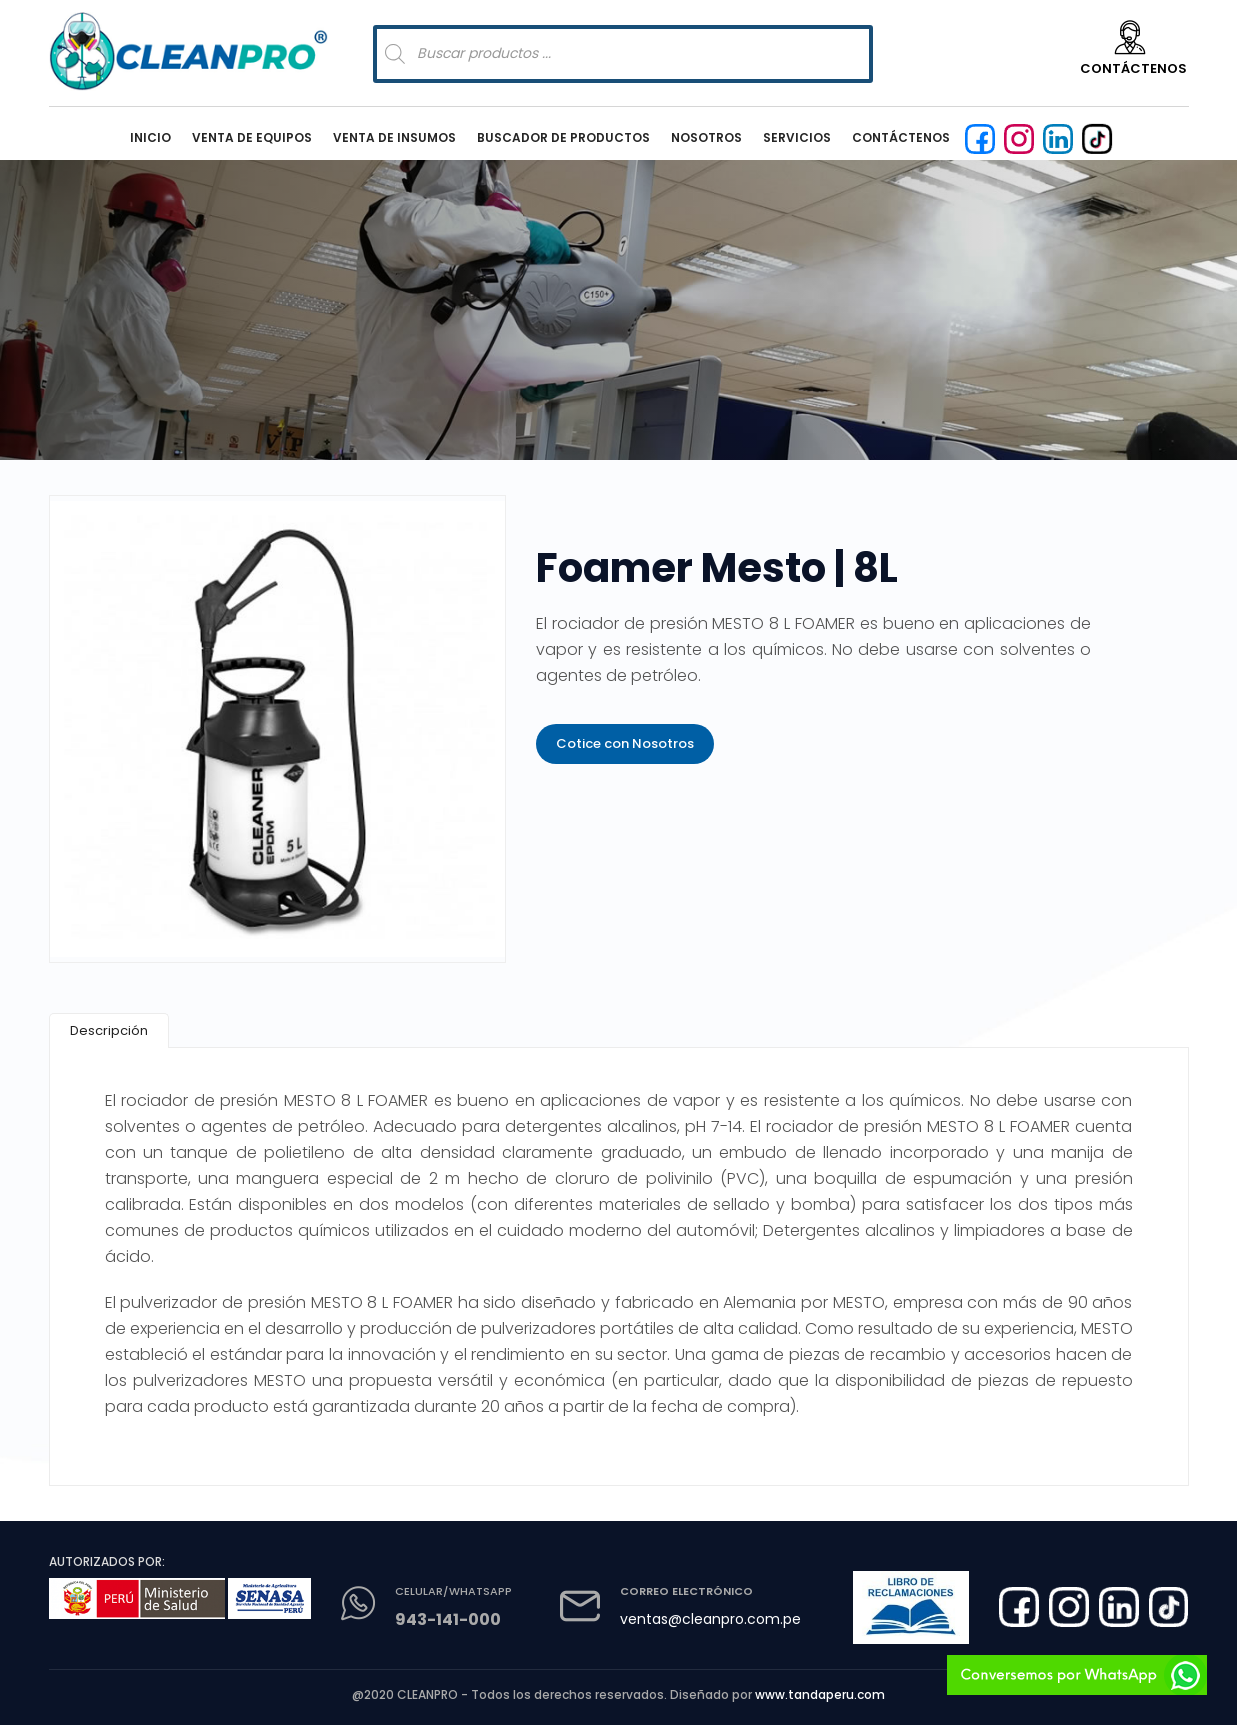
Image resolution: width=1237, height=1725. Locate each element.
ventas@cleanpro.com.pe (710, 1619)
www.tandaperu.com (820, 1694)
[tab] (109, 1030)
